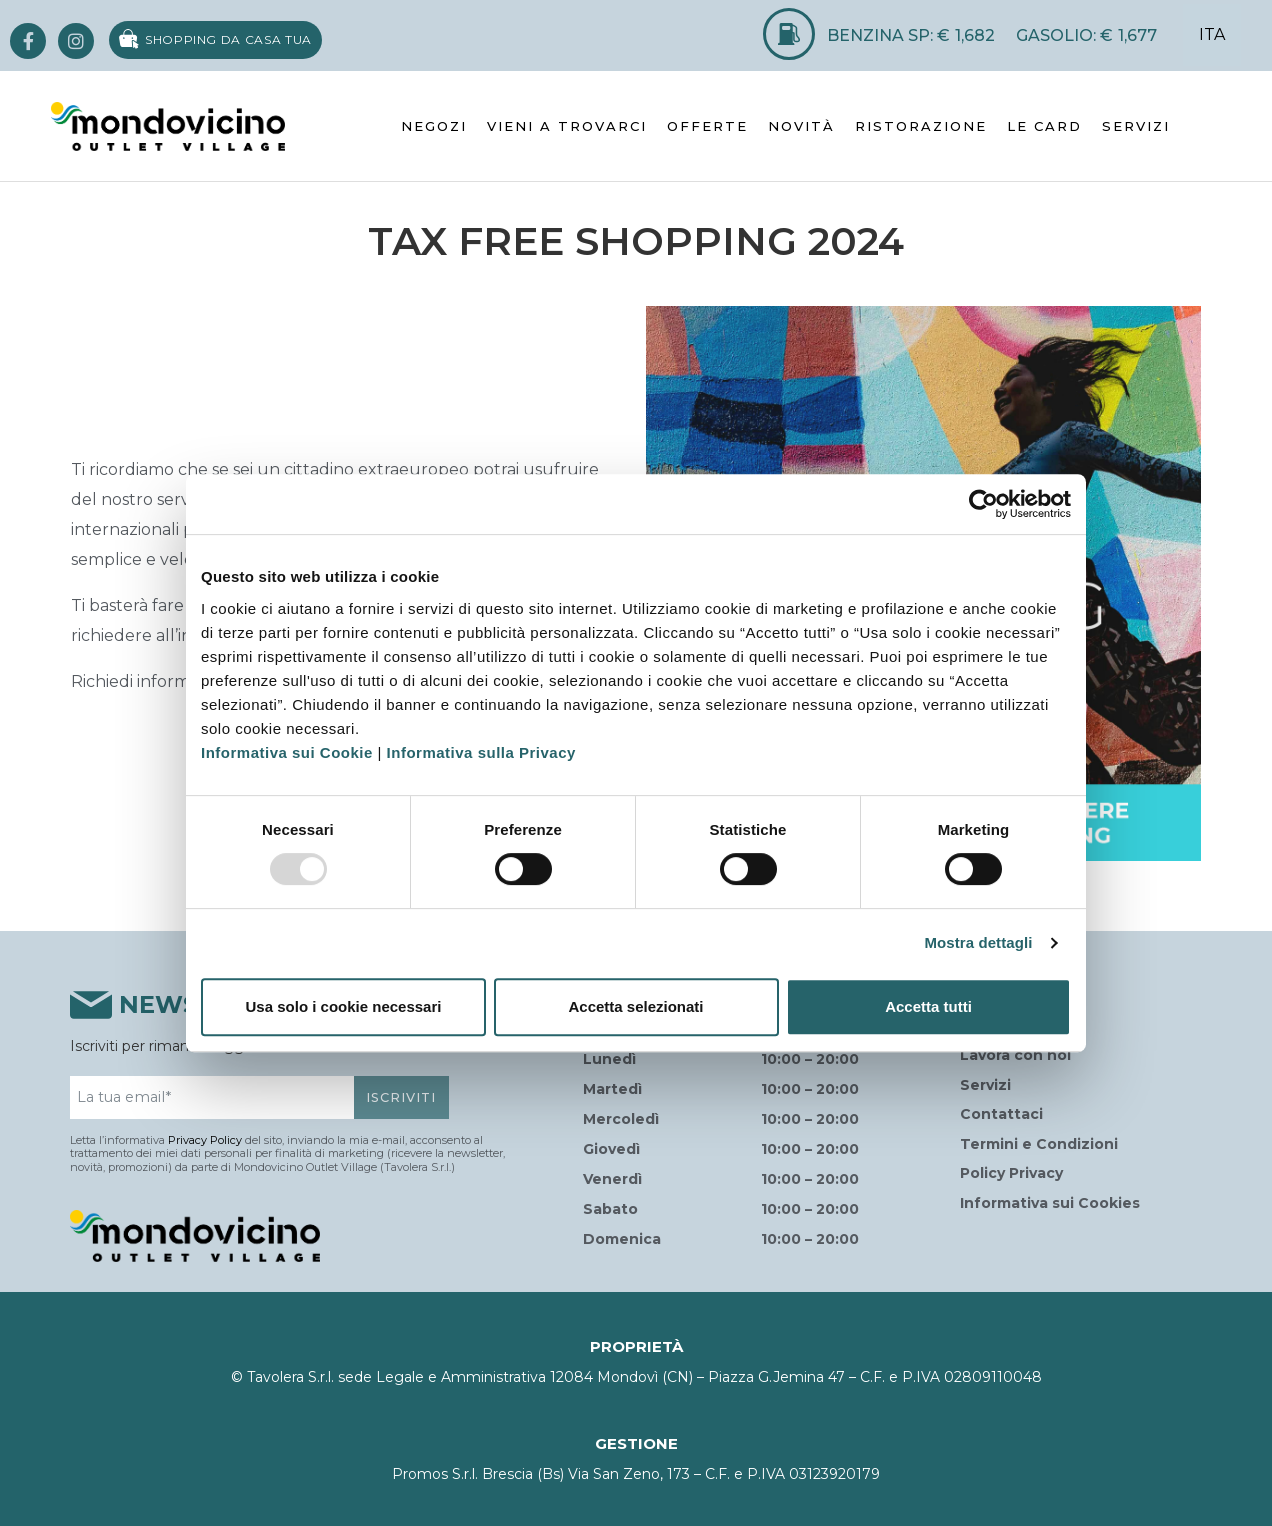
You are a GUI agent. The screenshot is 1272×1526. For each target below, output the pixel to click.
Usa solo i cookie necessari (344, 1006)
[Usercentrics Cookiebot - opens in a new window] (983, 504)
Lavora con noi (1015, 1055)
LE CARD (1044, 126)
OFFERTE (707, 126)
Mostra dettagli (978, 942)
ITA (1212, 34)
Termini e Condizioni (1039, 1144)
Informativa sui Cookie (287, 752)
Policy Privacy (1011, 1173)
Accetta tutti (928, 1006)
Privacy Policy (205, 1140)
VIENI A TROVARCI (567, 126)
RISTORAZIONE (921, 126)
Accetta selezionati (635, 1006)
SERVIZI (1136, 126)
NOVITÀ (801, 126)
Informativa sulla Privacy (481, 752)
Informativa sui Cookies (1050, 1203)
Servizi (985, 1085)
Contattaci (1001, 1114)
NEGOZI (434, 126)
